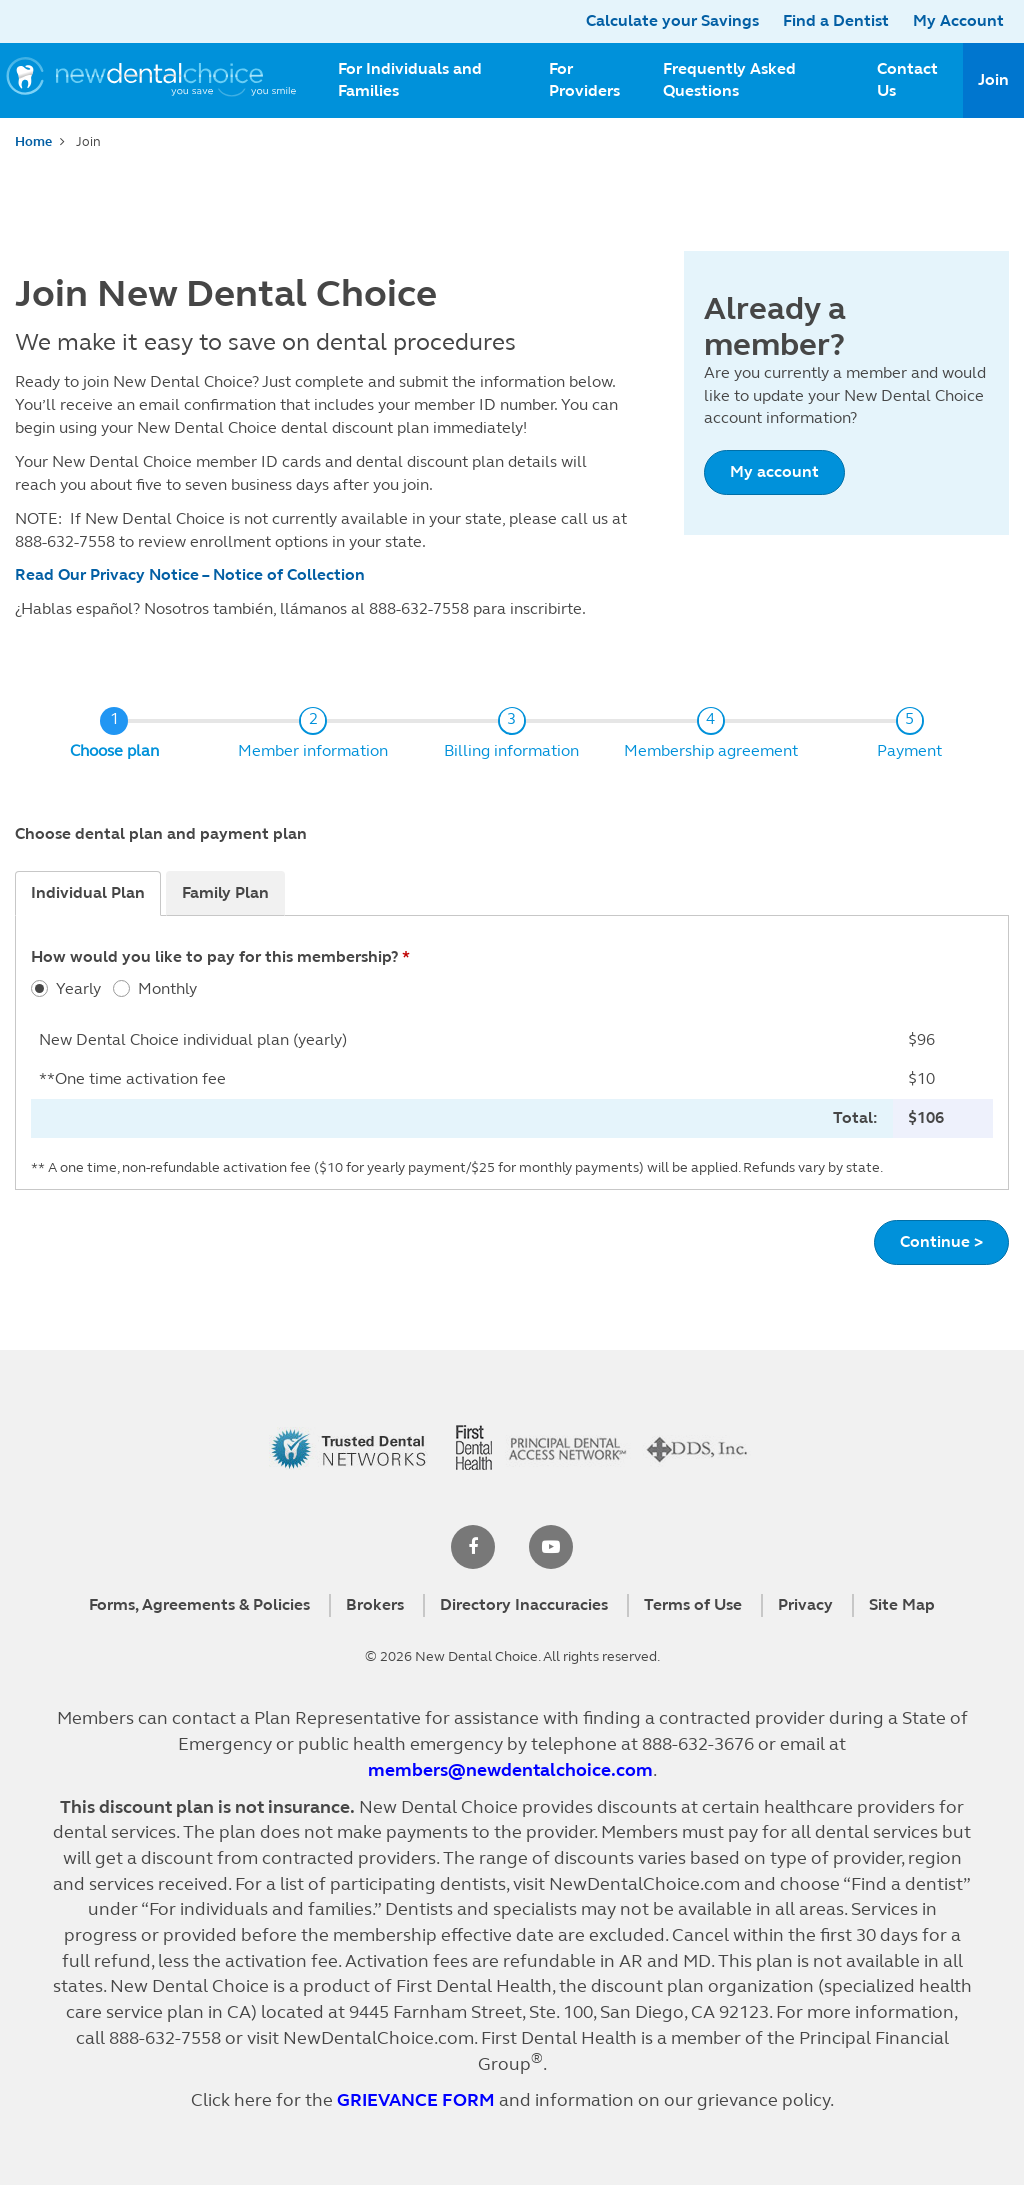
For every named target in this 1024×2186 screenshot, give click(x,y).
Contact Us (907, 80)
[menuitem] (428, 80)
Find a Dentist (836, 20)
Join (993, 79)
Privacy (805, 1604)
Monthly (167, 988)
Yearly (78, 988)
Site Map (902, 1604)
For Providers (584, 80)
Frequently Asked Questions (729, 80)
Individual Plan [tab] (88, 892)
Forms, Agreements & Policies (199, 1604)
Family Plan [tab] (225, 892)
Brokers (375, 1604)
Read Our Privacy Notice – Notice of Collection (190, 574)
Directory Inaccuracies (524, 1604)
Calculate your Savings (672, 20)
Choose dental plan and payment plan (161, 833)
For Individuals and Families (410, 80)
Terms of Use (693, 1604)
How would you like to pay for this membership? (214, 956)
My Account (958, 20)
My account (774, 471)
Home (33, 142)
